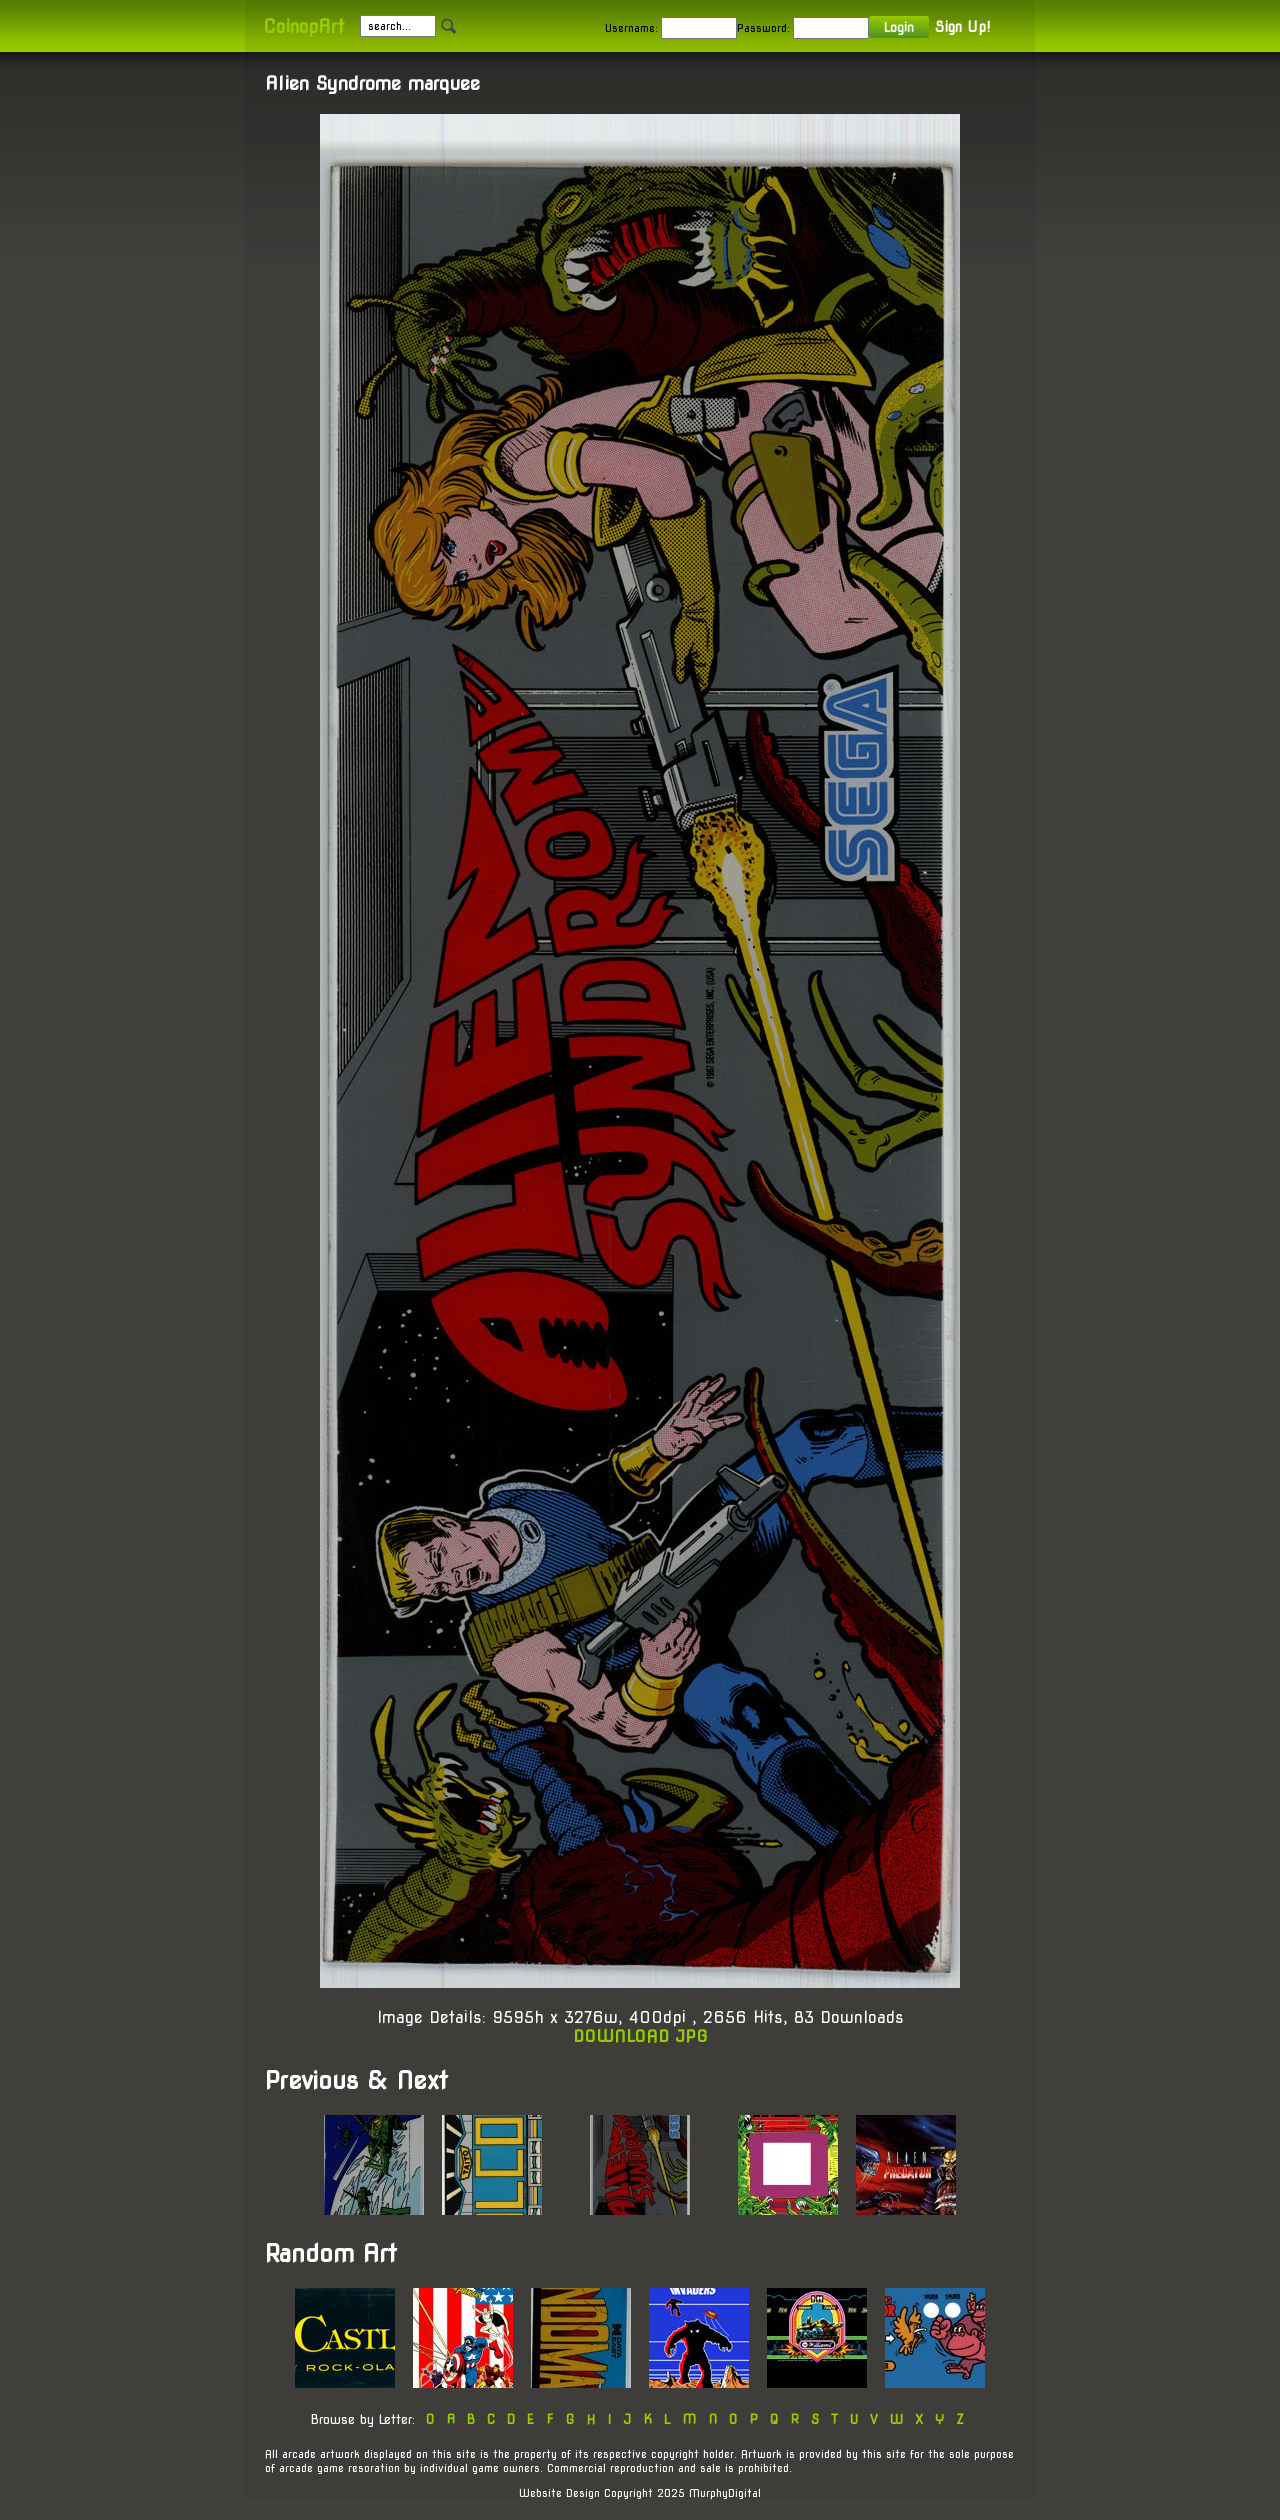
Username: (631, 28)
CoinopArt (303, 26)
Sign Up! (962, 27)
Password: (763, 28)
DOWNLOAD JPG (640, 2036)
